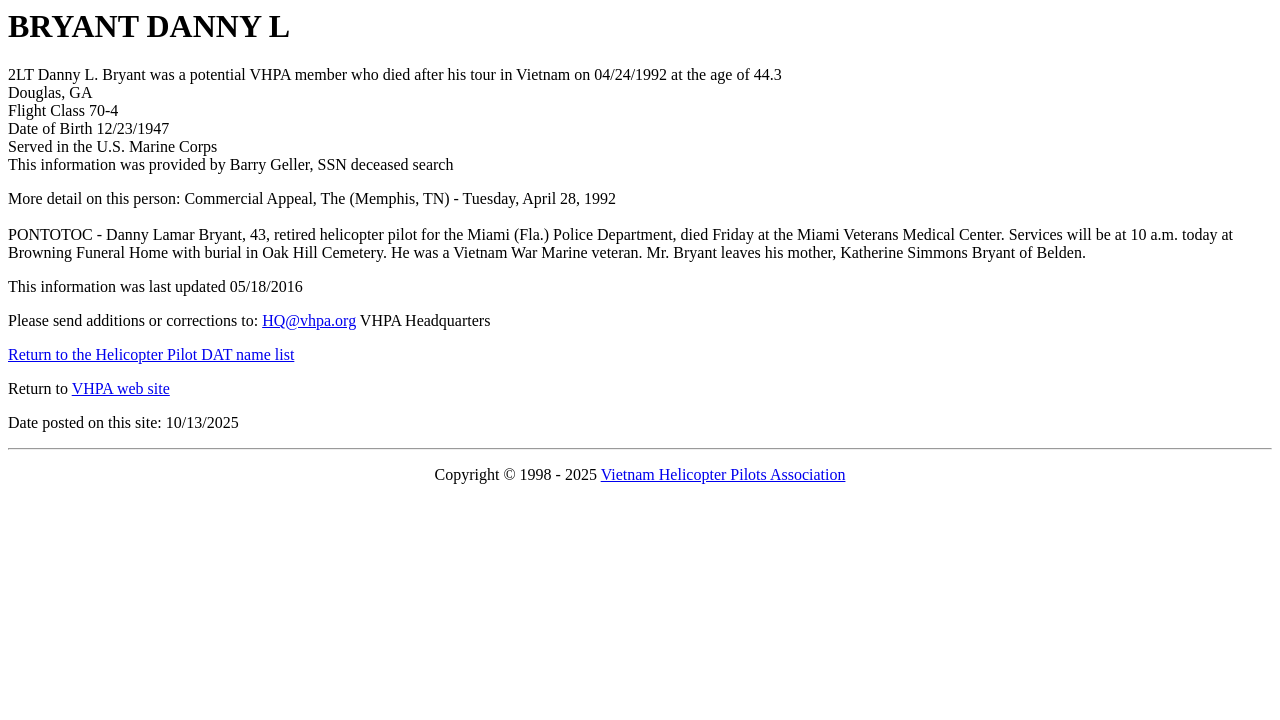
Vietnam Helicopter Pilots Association (723, 474)
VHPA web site (121, 388)
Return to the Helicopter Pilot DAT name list (151, 354)
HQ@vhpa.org (309, 320)
